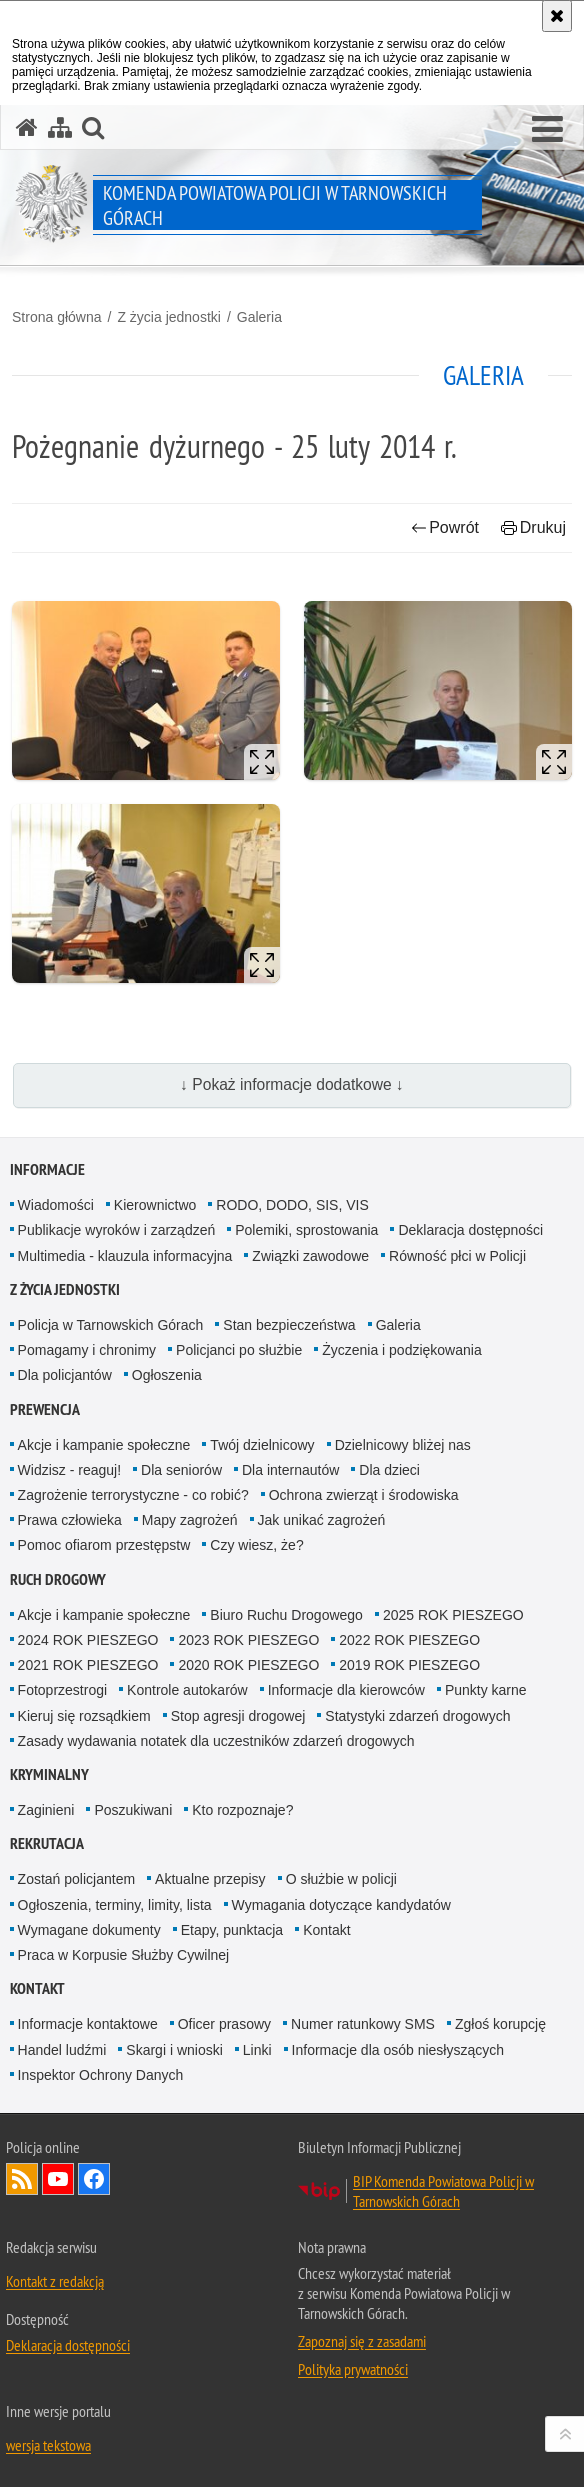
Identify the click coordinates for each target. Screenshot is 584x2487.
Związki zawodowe (310, 1256)
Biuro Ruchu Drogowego (286, 1615)
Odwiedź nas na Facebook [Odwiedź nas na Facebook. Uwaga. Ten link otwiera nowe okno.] (94, 2179)
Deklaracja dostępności (470, 1230)
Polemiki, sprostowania (306, 1230)
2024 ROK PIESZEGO (88, 1640)
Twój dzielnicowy (262, 1445)
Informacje (47, 1169)
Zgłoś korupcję (500, 2024)
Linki (257, 2050)
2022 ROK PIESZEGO (409, 1640)
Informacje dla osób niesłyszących (398, 2050)
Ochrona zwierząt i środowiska (364, 1495)
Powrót (445, 527)
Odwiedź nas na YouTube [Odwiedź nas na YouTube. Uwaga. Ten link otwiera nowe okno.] (58, 2179)
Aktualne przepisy (210, 1879)
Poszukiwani (133, 1810)
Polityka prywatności (353, 2369)
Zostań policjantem (77, 1879)
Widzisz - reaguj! (69, 1470)
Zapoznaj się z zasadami (362, 2341)
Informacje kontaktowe (88, 2024)
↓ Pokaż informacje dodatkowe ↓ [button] (292, 1084)
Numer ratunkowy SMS (363, 2024)
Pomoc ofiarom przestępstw (104, 1545)
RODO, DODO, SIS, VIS (292, 1205)
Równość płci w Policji (457, 1256)
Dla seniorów (181, 1470)
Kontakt (326, 1930)
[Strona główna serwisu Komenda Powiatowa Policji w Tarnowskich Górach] (27, 127)
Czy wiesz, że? (256, 1545)
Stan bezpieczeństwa (289, 1325)
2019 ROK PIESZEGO (409, 1665)
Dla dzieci (389, 1470)
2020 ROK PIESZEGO (248, 1665)
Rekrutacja (47, 1843)
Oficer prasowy (224, 2024)
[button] (547, 130)
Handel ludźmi (62, 2050)
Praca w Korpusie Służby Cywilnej (124, 1955)
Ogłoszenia (167, 1375)
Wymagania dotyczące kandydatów (341, 1905)
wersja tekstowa (48, 2445)
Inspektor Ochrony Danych (101, 2075)
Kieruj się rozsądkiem (84, 1716)
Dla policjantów (65, 1375)
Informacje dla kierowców (346, 1690)
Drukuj (533, 527)
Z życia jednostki (168, 317)
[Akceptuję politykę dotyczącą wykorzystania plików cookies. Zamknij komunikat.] (557, 16)
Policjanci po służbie (239, 1350)
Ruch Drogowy (58, 1579)
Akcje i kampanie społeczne (104, 1445)
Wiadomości (56, 1205)
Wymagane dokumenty (89, 1930)
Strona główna (57, 317)
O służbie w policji (341, 1879)
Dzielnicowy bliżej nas (403, 1445)
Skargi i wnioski (174, 2050)
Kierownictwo (155, 1205)
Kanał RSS (22, 2179)
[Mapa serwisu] (60, 127)
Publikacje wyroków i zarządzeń (117, 1230)
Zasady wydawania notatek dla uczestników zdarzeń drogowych (216, 1741)
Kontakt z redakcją (55, 2281)
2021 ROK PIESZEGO (88, 1665)
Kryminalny (49, 1774)
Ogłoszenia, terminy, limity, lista (115, 1905)
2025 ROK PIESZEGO (453, 1615)
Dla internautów (290, 1470)
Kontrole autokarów (187, 1690)
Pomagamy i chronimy (87, 1350)
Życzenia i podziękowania (402, 1350)
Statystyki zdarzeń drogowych (417, 1716)
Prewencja (45, 1409)
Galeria (259, 317)
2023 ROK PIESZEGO (248, 1640)
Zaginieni (46, 1810)
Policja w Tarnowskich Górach (111, 1325)
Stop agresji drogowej (238, 1716)
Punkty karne (486, 1690)
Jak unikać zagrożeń (322, 1520)
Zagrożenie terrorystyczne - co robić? (133, 1495)
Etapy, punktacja (232, 1930)
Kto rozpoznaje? (242, 1810)
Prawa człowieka (70, 1520)
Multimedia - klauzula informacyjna (125, 1256)
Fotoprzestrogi (62, 1690)
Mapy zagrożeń (190, 1520)
